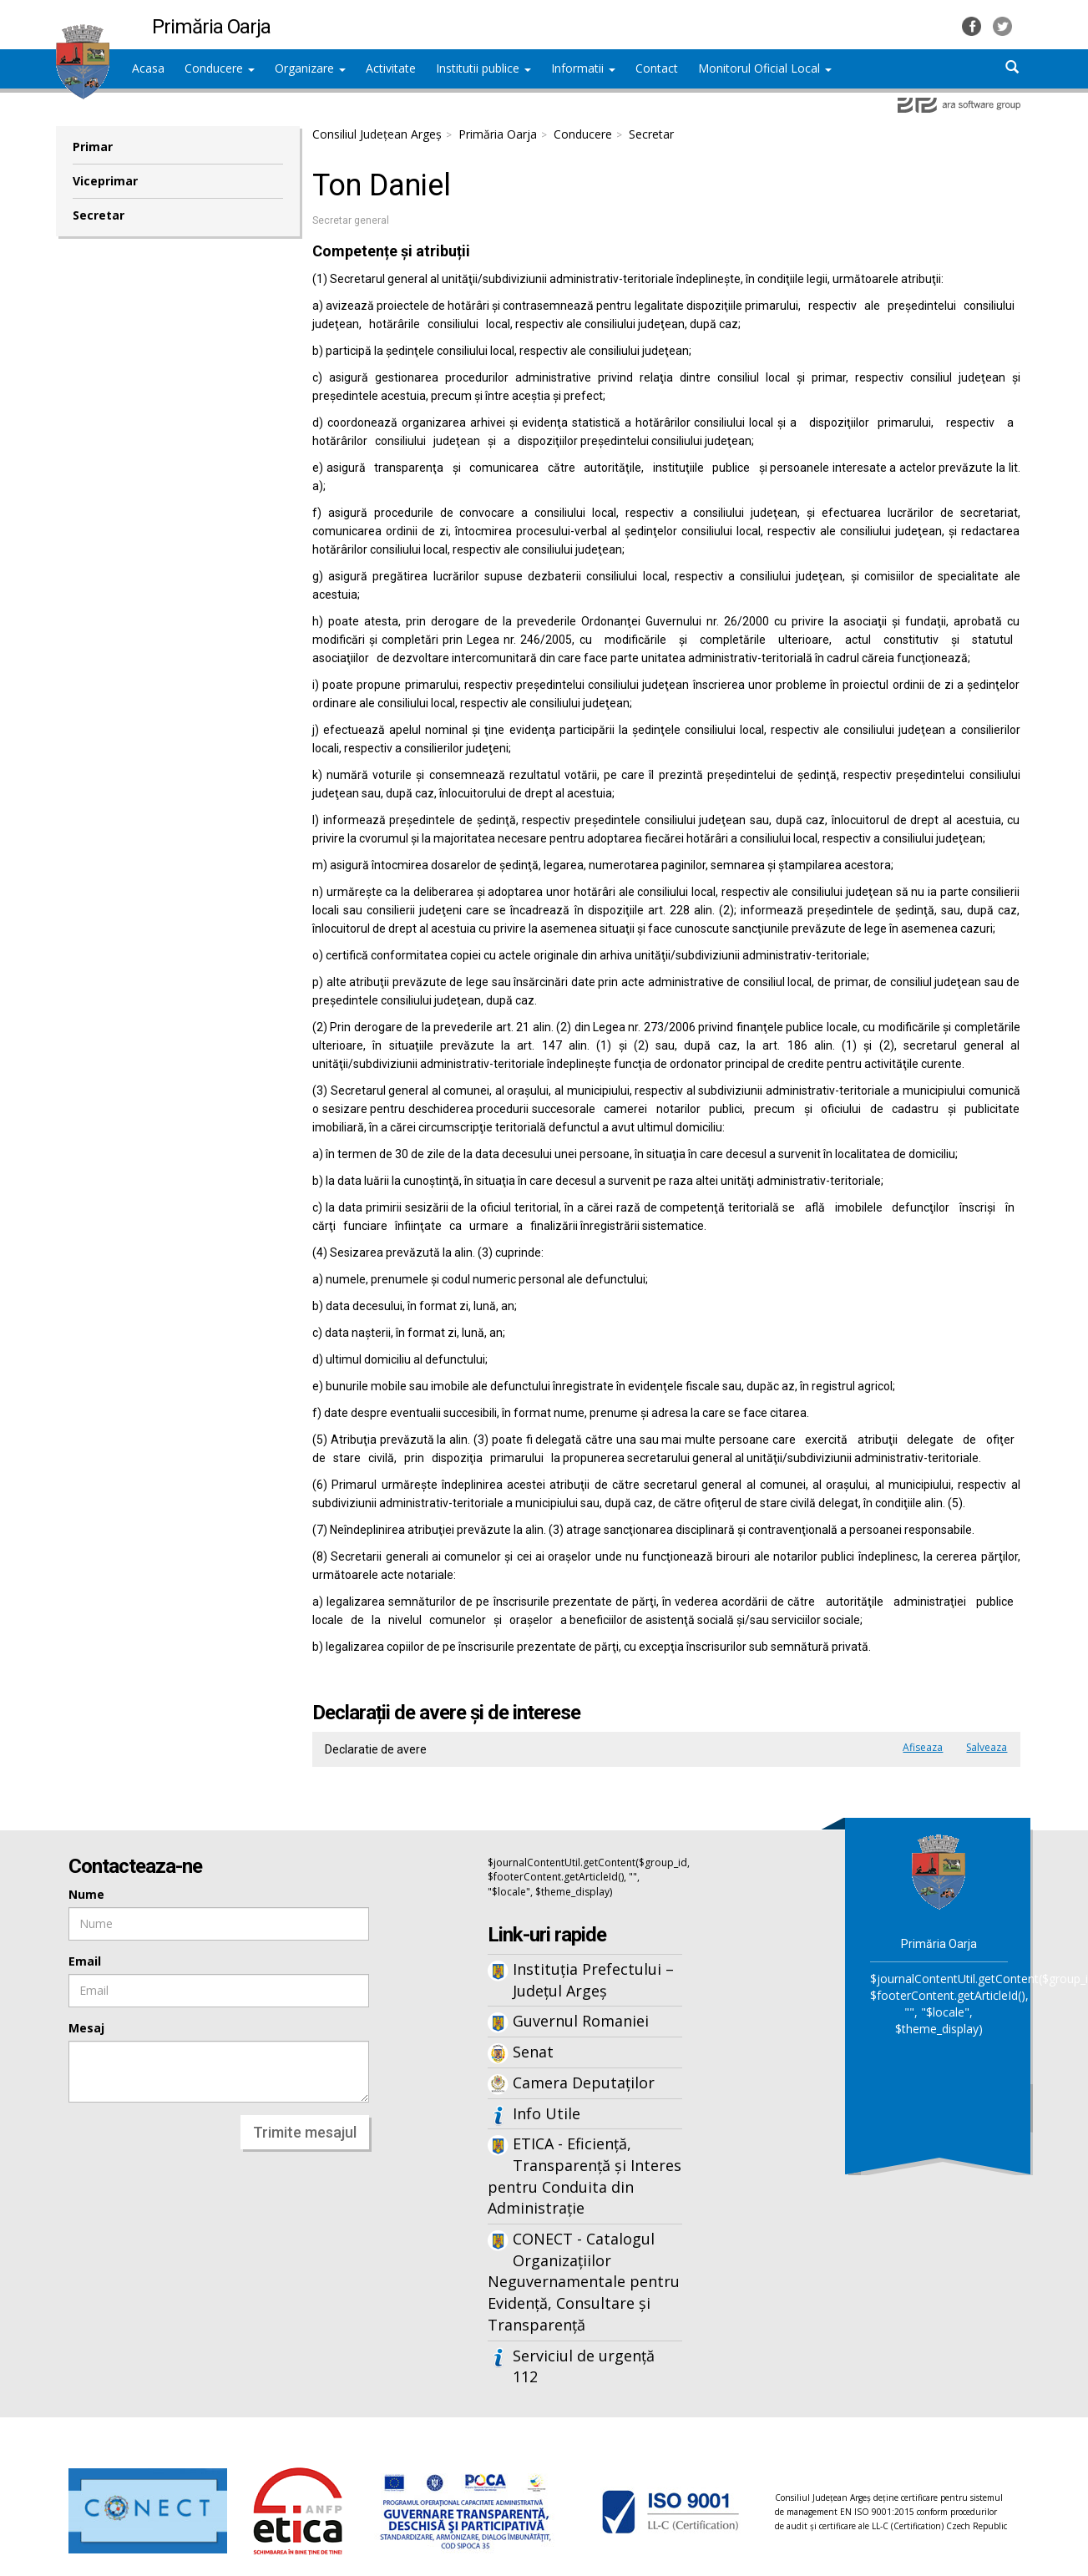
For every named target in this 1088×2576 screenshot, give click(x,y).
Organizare (310, 68)
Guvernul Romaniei (581, 2021)
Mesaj (86, 2028)
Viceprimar (105, 181)
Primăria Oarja (497, 134)
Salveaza (986, 1747)
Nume (86, 1894)
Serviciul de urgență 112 (584, 2366)
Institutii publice (483, 68)
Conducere (220, 68)
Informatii (583, 68)
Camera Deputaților (584, 2082)
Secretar (98, 215)
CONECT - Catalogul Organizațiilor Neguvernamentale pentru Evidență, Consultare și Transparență (584, 2282)
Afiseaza (923, 1747)
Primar (93, 146)
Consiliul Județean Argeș (377, 134)
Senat (533, 2052)
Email (84, 1961)
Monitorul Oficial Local (765, 68)
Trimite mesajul (305, 2132)
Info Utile (546, 2113)
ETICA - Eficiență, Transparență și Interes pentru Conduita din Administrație (584, 2175)
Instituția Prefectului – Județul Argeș (593, 1980)
